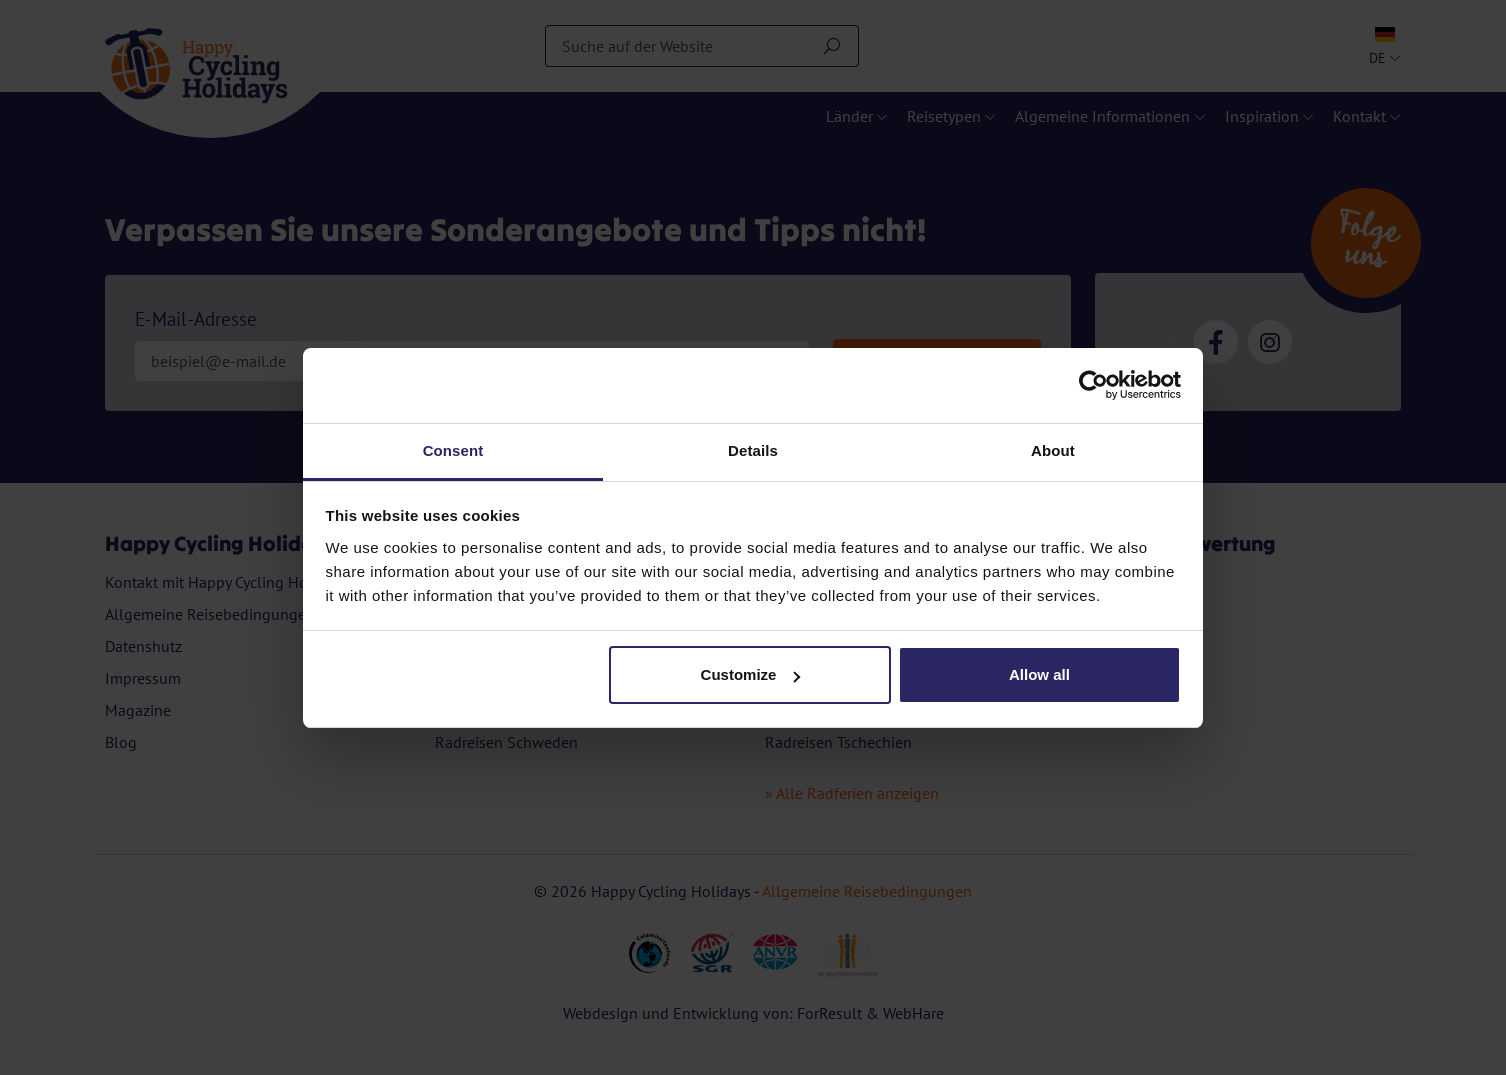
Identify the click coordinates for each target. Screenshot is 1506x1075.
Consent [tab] (453, 450)
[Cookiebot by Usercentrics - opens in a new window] (1093, 385)
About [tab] (1053, 450)
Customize (751, 674)
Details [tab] (753, 450)
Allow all (1039, 674)
